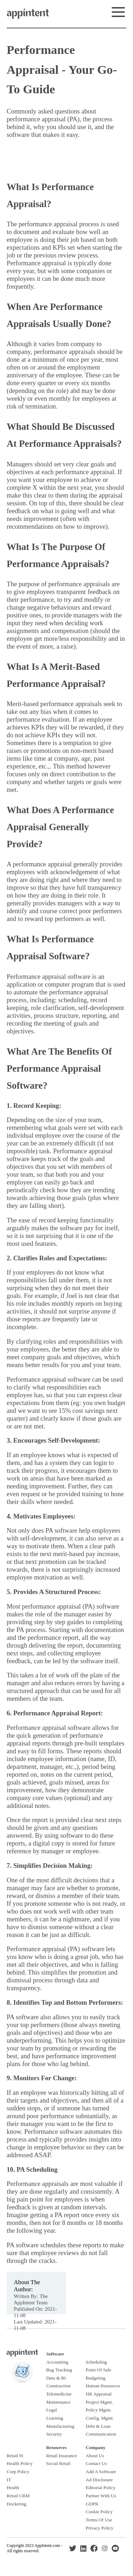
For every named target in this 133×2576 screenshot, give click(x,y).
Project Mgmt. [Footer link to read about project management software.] (99, 2402)
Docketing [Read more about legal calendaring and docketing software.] (17, 2503)
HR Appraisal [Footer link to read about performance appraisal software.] (99, 2394)
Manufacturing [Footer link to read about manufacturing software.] (60, 2426)
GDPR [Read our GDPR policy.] (92, 2503)
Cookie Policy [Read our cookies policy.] (99, 2511)
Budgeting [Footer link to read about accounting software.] (96, 2378)
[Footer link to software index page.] (55, 2353)
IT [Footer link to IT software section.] (9, 2479)
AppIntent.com (47, 2545)
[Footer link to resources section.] (56, 2447)
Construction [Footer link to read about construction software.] (58, 2385)
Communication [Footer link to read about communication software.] (101, 2434)
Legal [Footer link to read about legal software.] (51, 2410)
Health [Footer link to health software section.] (13, 2487)
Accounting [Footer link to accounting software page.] (57, 2362)
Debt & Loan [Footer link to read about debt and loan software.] (98, 2426)
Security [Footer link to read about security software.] (54, 2434)
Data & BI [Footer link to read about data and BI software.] (56, 2378)
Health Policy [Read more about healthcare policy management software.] (20, 2463)
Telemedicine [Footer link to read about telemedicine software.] (59, 2394)
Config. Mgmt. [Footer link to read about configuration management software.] (100, 2418)
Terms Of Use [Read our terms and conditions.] (99, 2519)
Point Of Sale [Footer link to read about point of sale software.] (98, 2369)
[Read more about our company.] (96, 2447)
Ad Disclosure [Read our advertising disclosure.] (99, 2479)
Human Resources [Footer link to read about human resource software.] (103, 2385)
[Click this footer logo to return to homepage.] (22, 2355)
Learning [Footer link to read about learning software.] (54, 2418)
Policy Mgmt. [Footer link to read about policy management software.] (99, 2410)
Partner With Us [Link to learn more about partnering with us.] (101, 2495)
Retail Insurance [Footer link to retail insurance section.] (61, 2455)
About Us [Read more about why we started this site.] (95, 2455)
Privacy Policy (99, 2528)
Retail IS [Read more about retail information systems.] (15, 2455)
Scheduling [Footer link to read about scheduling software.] (96, 2362)
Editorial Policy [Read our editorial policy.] (101, 2487)
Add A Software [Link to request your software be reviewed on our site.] (101, 2471)
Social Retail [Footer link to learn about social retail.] (58, 2463)
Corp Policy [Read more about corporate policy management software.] (18, 2471)
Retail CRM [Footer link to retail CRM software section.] (18, 2495)
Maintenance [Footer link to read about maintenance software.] (58, 2402)
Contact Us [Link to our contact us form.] (96, 2463)
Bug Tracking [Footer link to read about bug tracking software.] (59, 2369)
